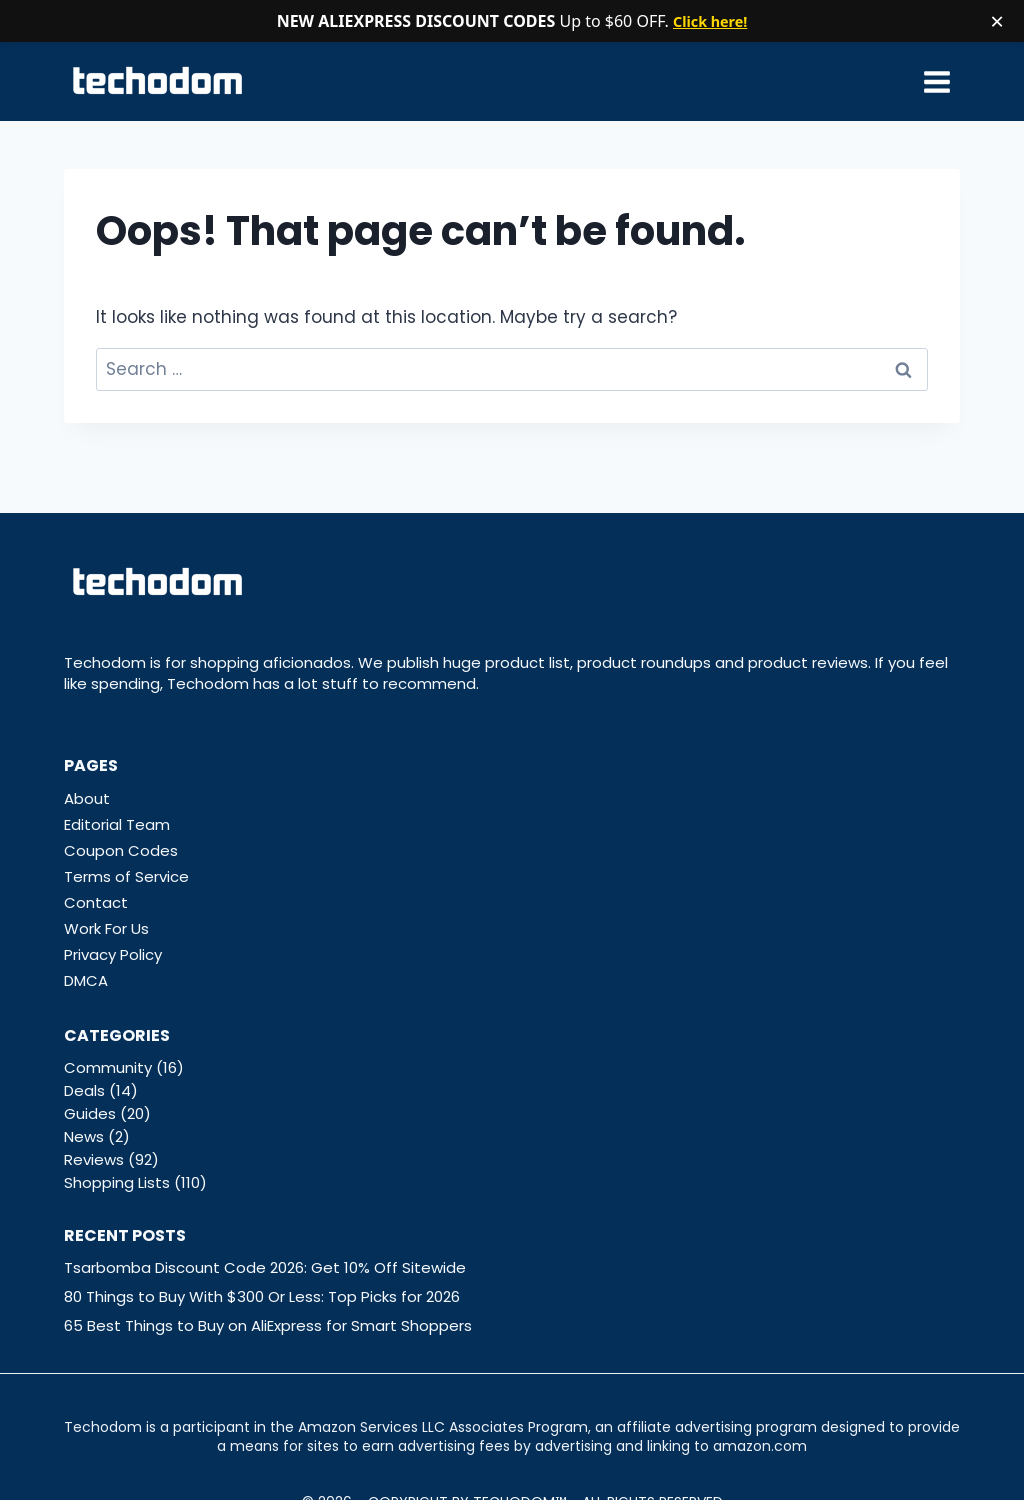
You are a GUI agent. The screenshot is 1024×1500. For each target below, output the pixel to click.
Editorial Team (117, 824)
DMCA (86, 980)
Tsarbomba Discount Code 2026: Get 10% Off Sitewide (265, 1267)
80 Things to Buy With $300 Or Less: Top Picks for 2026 (262, 1296)
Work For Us (106, 928)
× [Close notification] (997, 21)
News (84, 1136)
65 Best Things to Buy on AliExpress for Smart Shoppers (268, 1325)
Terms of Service (126, 876)
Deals (84, 1090)
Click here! (710, 21)
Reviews (94, 1159)
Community (108, 1067)
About (87, 798)
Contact (96, 902)
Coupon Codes (121, 850)
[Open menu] (936, 81)
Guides (90, 1113)
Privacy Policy (113, 954)
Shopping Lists (117, 1182)
